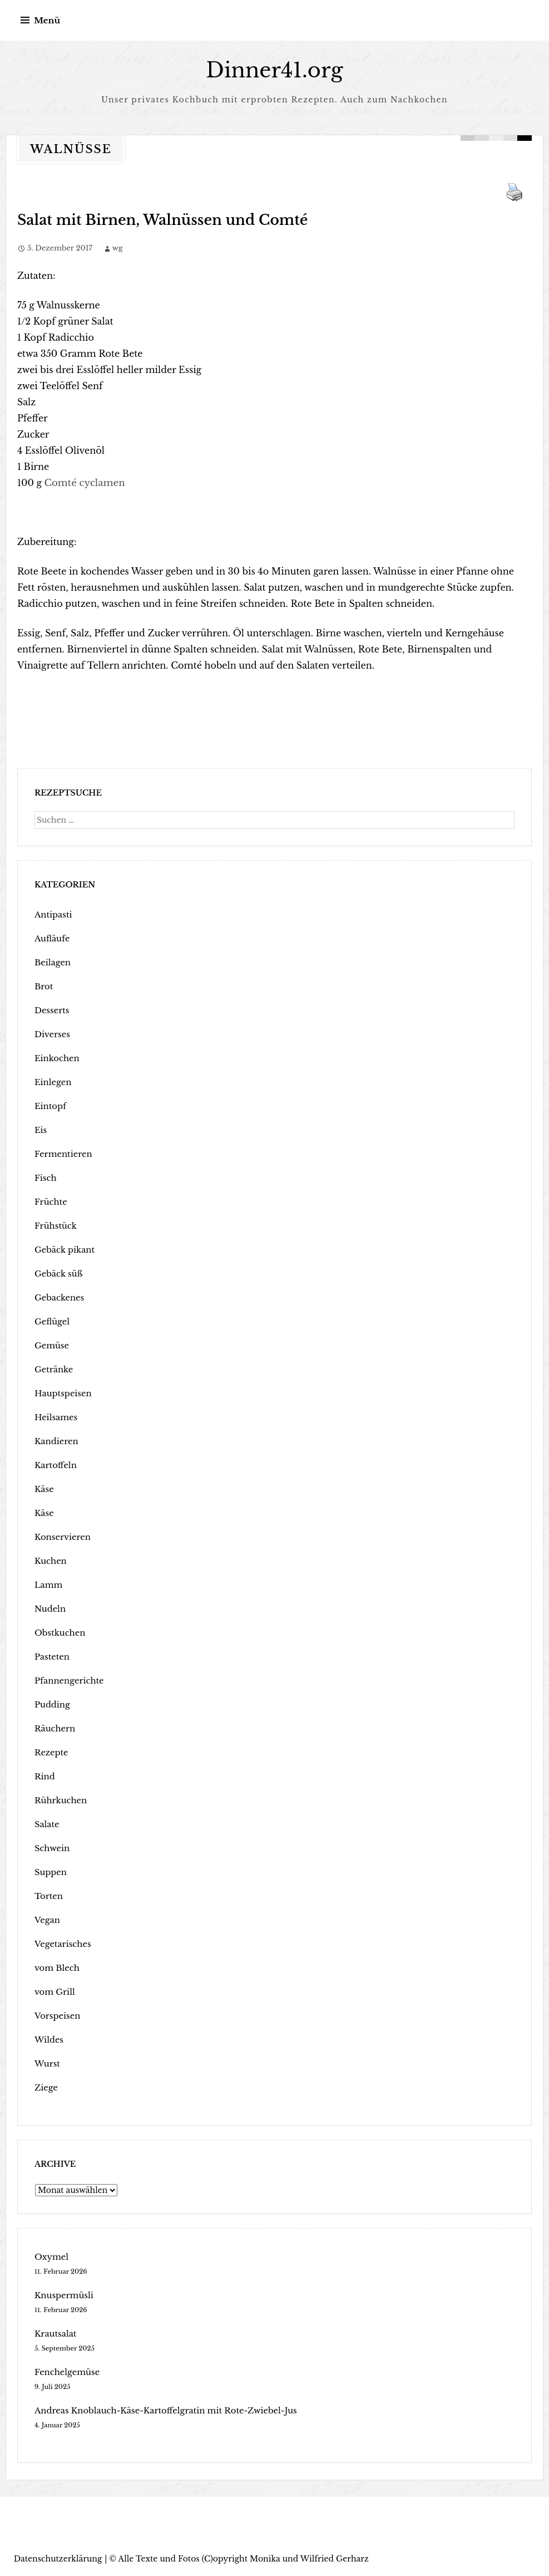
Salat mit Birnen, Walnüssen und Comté (145, 220)
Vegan (46, 1920)
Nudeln (49, 1608)
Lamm (47, 1584)
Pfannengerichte (67, 1680)
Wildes (48, 2039)
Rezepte (50, 1752)
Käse (43, 1489)
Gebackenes (58, 1297)
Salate (46, 1824)
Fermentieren (61, 1154)
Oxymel (50, 2256)
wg (117, 247)
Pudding (51, 1704)
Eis (40, 1130)
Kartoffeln (54, 1465)
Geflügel (51, 1321)
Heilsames (54, 1417)
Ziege (45, 2087)
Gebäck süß (57, 1273)
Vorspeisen (56, 2015)
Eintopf (49, 1106)
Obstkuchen (58, 1632)
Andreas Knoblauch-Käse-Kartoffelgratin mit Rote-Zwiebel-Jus (159, 2410)
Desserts (50, 1010)
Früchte (50, 1201)
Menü (47, 20)
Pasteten (51, 1656)
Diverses (51, 1034)
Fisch (45, 1177)
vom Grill (53, 1991)
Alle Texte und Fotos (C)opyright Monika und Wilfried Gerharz (243, 2558)
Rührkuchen (59, 1800)
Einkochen (55, 1058)
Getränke (52, 1369)
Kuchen (49, 1561)
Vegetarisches (61, 1944)
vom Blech (55, 1967)
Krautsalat (54, 2333)
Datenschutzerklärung (58, 2558)
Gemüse (50, 1345)
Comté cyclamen (82, 482)
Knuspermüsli (62, 2295)
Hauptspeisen (61, 1393)
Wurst (46, 2063)
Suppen (49, 1872)
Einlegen (52, 1082)
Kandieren (55, 1441)
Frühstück (54, 1225)
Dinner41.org (275, 70)
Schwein (51, 1848)
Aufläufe (51, 938)
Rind (44, 1776)
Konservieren (61, 1537)
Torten (47, 1896)
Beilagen (51, 962)
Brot (43, 986)
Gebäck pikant (63, 1249)
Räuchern (53, 1728)
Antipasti (52, 914)
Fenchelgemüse (65, 2372)
